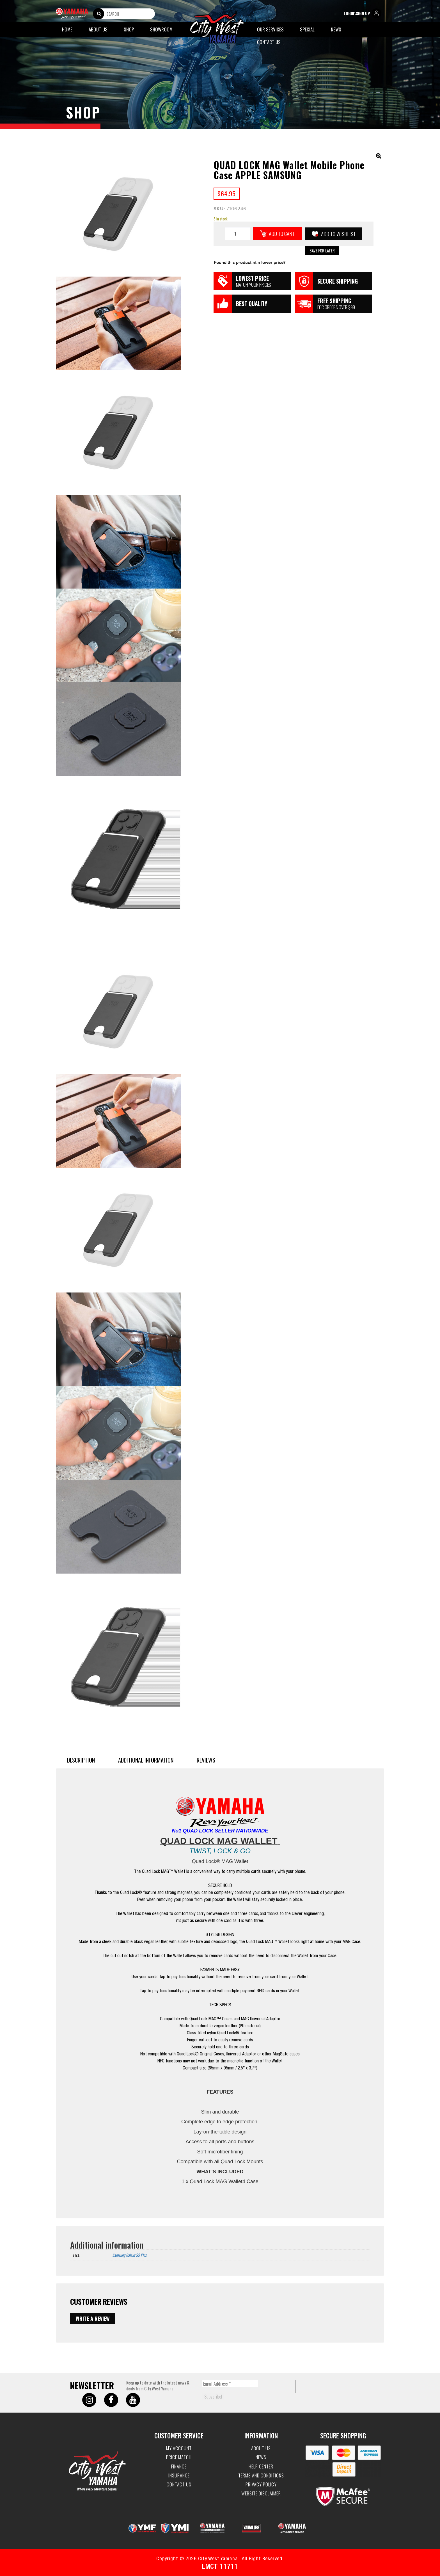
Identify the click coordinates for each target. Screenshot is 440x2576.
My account (179, 2448)
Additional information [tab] (145, 1760)
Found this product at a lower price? (249, 262)
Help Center (261, 2466)
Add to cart (282, 233)
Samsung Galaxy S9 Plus (129, 2255)
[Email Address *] (230, 2383)
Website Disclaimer (261, 2493)
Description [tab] (81, 1760)
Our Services (270, 29)
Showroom (161, 29)
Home (67, 29)
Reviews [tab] (206, 1760)
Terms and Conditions (261, 2475)
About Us (98, 29)
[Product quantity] (237, 233)
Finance (179, 2466)
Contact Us (269, 41)
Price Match (179, 2457)
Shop (129, 29)
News (336, 29)
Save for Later (322, 250)
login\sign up (362, 13)
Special (307, 29)
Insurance (179, 2475)
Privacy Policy (261, 2484)
